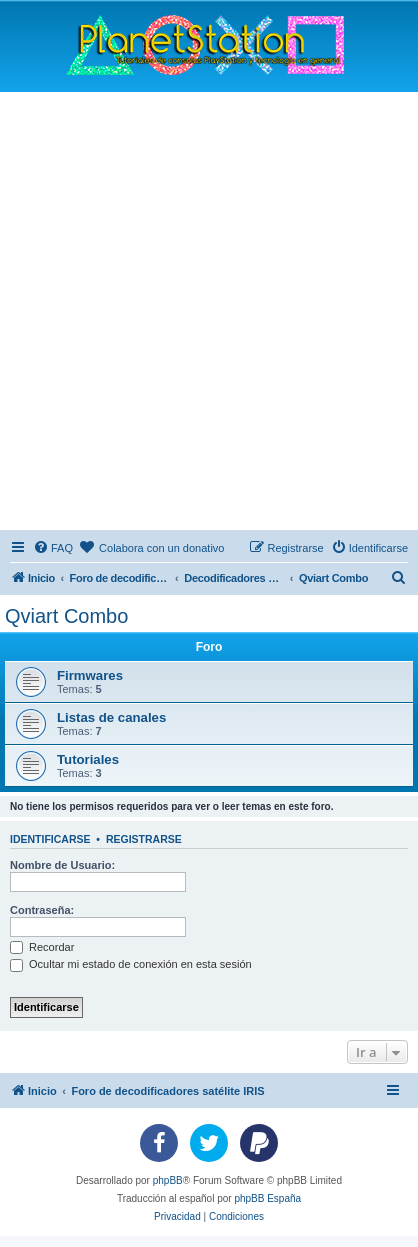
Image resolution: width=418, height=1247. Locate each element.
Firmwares (90, 675)
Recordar (42, 947)
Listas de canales (111, 717)
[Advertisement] (209, 311)
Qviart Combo (66, 616)
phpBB (168, 1180)
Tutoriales (88, 759)
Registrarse (144, 839)
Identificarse (50, 839)
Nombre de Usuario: (62, 865)
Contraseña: (42, 910)
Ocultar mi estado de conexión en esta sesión (131, 964)
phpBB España (267, 1198)
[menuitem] (53, 548)
